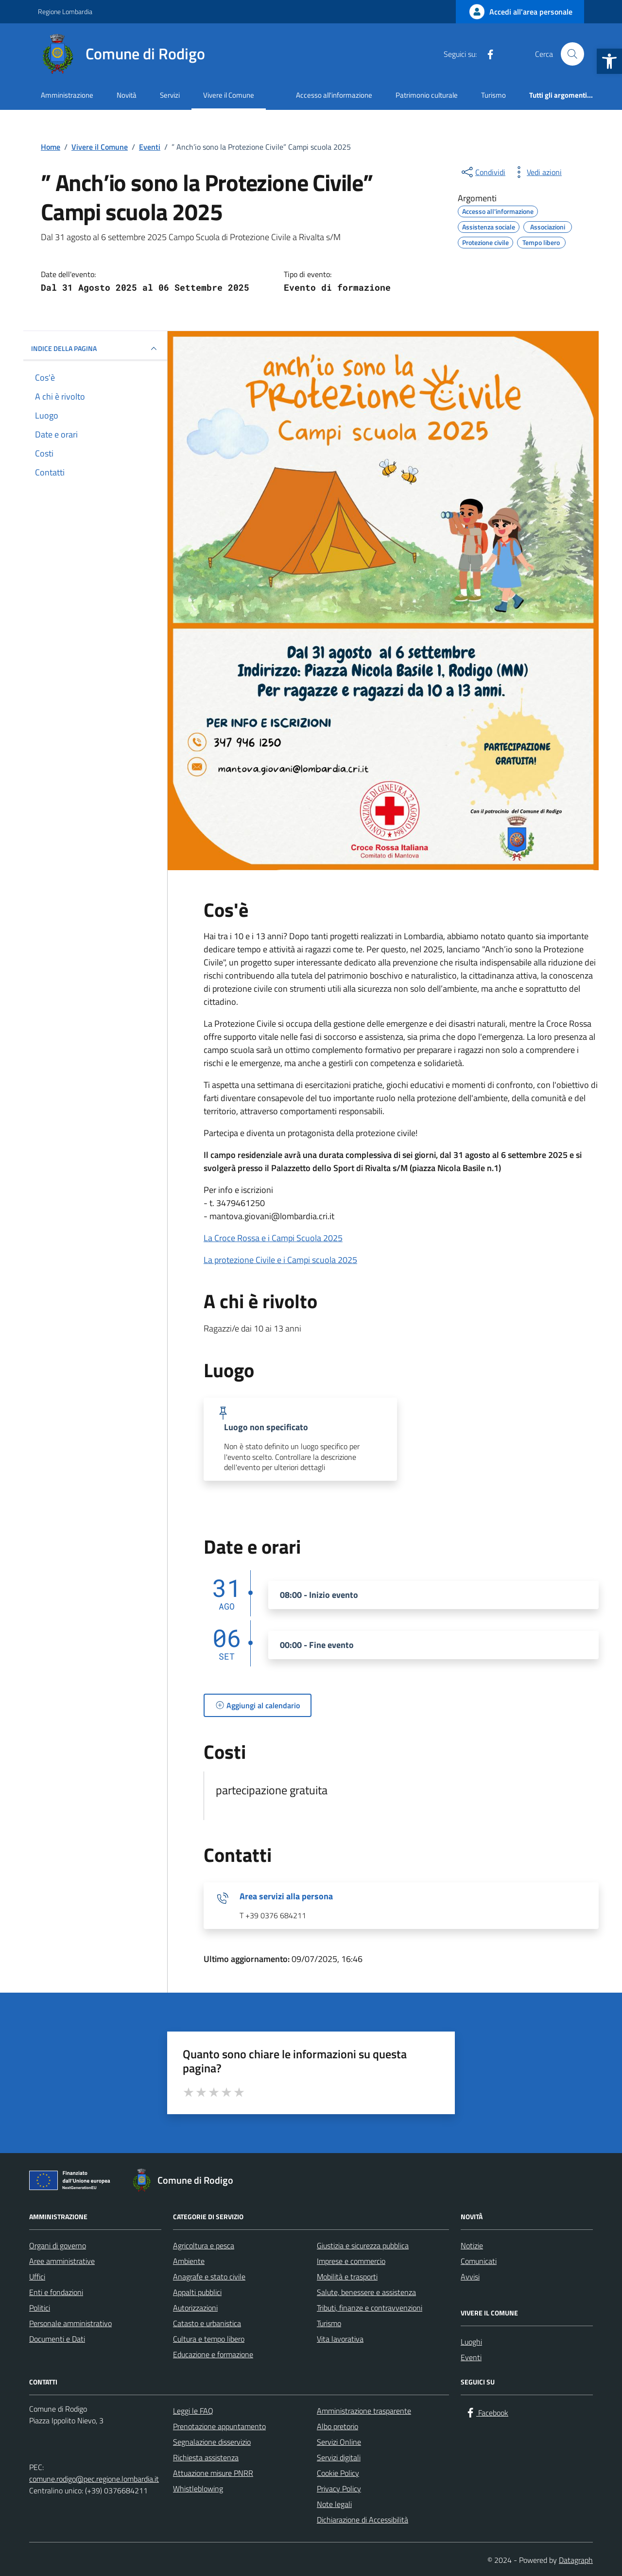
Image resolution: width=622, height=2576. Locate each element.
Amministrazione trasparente (364, 2411)
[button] (609, 61)
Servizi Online (339, 2442)
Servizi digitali (339, 2457)
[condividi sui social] (482, 172)
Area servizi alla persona (286, 1896)
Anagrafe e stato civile (209, 2276)
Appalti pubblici (197, 2292)
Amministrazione (67, 95)
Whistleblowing (198, 2488)
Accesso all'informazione (334, 95)
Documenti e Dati (57, 2339)
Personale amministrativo (70, 2323)
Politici (39, 2307)
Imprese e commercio (351, 2261)
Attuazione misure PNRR (213, 2473)
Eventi (471, 2357)
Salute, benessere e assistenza (366, 2292)
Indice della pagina (95, 348)
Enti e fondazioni (56, 2292)
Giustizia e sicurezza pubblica (363, 2245)
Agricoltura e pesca (203, 2245)
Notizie (472, 2245)
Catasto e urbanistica (207, 2323)
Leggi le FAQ (193, 2411)
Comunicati (479, 2261)
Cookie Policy (338, 2473)
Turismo (493, 95)
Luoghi (471, 2342)
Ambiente (189, 2261)
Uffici (37, 2276)
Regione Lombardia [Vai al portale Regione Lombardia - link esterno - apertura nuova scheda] (65, 11)
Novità (127, 95)
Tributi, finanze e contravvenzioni (369, 2307)
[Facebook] (486, 54)
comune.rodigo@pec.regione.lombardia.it (94, 2479)
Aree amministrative (62, 2261)
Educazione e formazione (213, 2354)
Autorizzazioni (195, 2307)
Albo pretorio (337, 2426)
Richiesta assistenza (206, 2457)
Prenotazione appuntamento (219, 2426)
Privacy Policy (339, 2488)
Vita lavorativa (340, 2339)
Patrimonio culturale (427, 95)
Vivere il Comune (228, 95)
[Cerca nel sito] (572, 54)
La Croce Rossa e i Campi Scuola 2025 (273, 1237)
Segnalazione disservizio (212, 2442)
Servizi (170, 95)
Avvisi (470, 2276)
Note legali (334, 2504)
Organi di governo (57, 2245)
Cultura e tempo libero (208, 2339)
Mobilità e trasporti (347, 2276)
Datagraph (576, 2560)
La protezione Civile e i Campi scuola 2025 (280, 1259)
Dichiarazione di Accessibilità (362, 2519)
